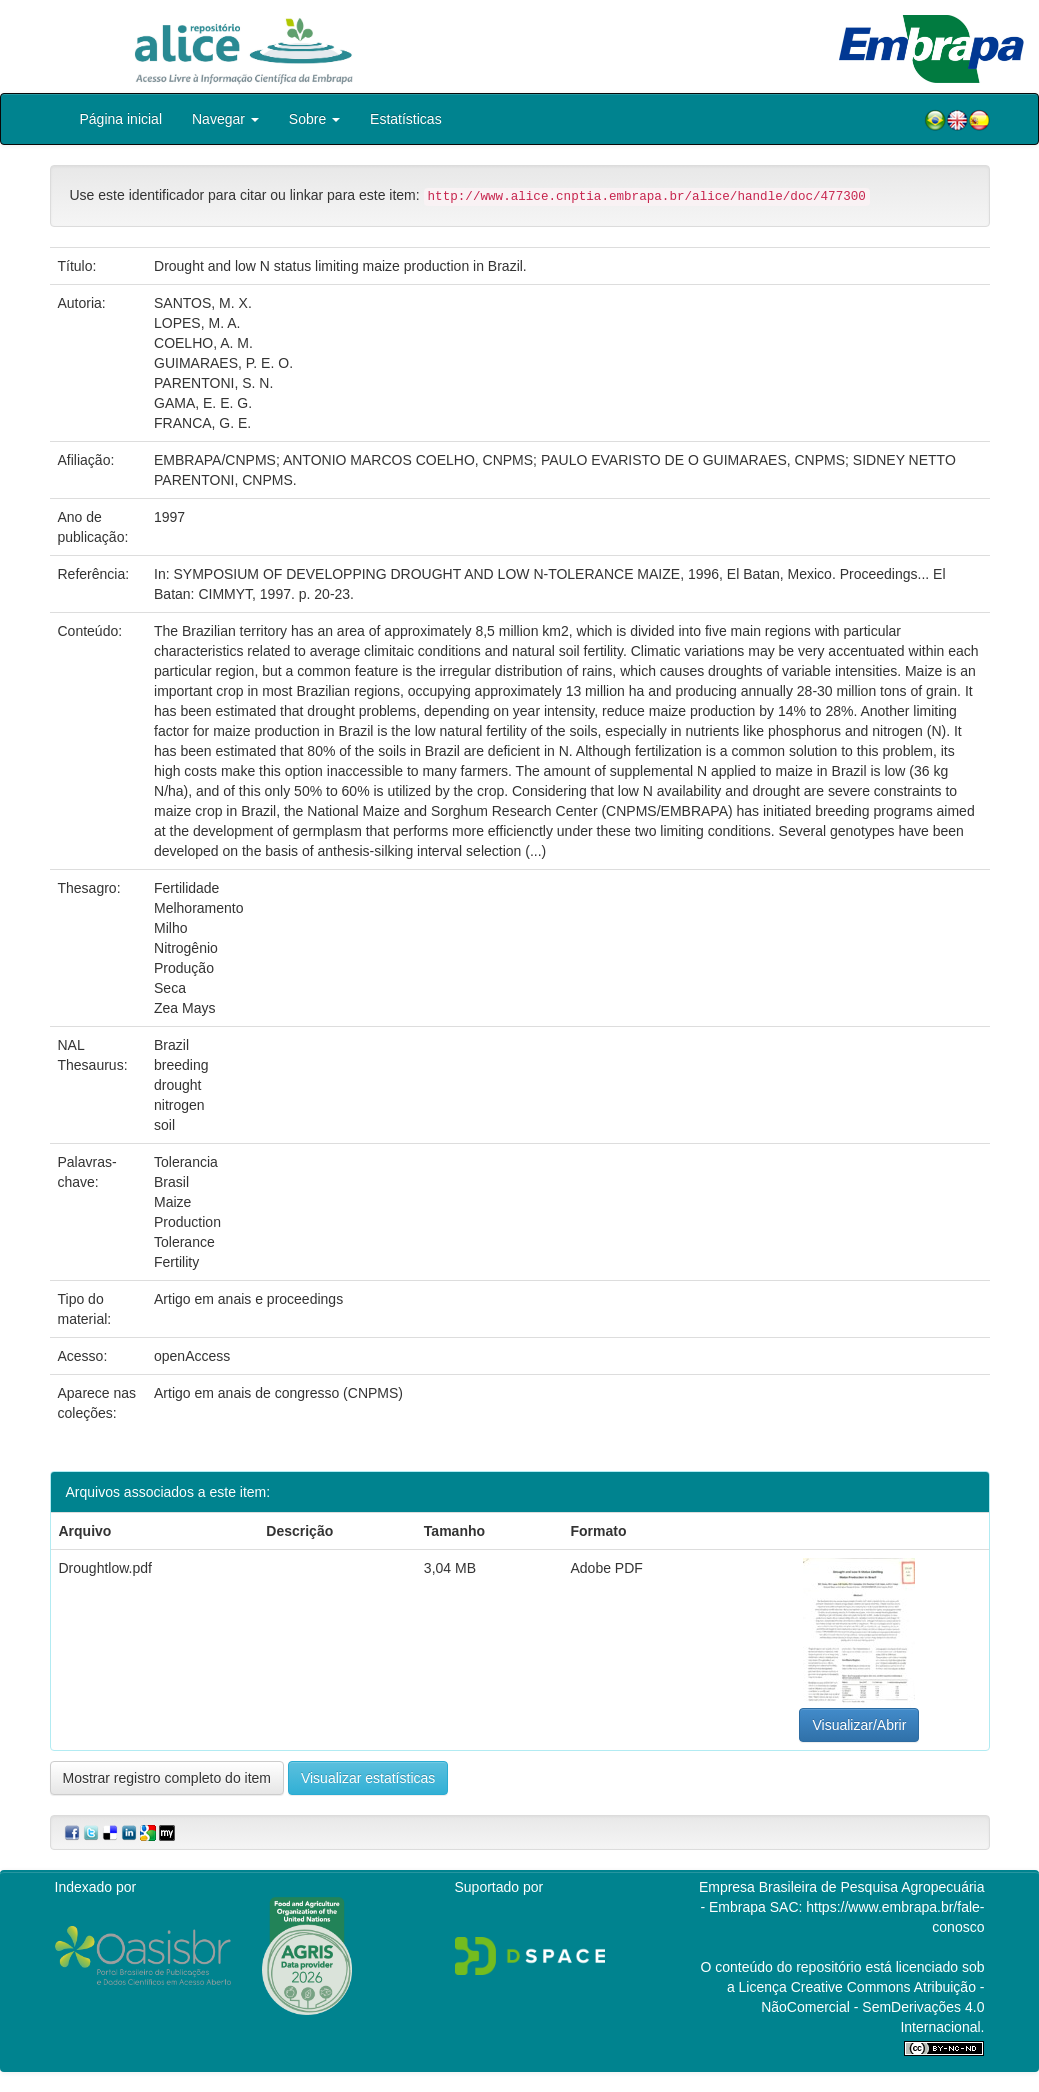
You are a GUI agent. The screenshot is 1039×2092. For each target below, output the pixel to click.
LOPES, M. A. (197, 323)
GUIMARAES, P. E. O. (223, 363)
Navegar (225, 119)
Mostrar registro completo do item (167, 1778)
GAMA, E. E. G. (203, 403)
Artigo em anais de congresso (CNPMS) (278, 1393)
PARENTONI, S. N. (213, 383)
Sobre (314, 119)
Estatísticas (406, 119)
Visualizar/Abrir (859, 1725)
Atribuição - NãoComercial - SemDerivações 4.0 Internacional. (872, 2007)
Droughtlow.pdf (105, 1568)
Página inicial (121, 119)
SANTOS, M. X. (203, 303)
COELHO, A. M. (203, 343)
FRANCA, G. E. (202, 423)
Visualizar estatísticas (368, 1778)
